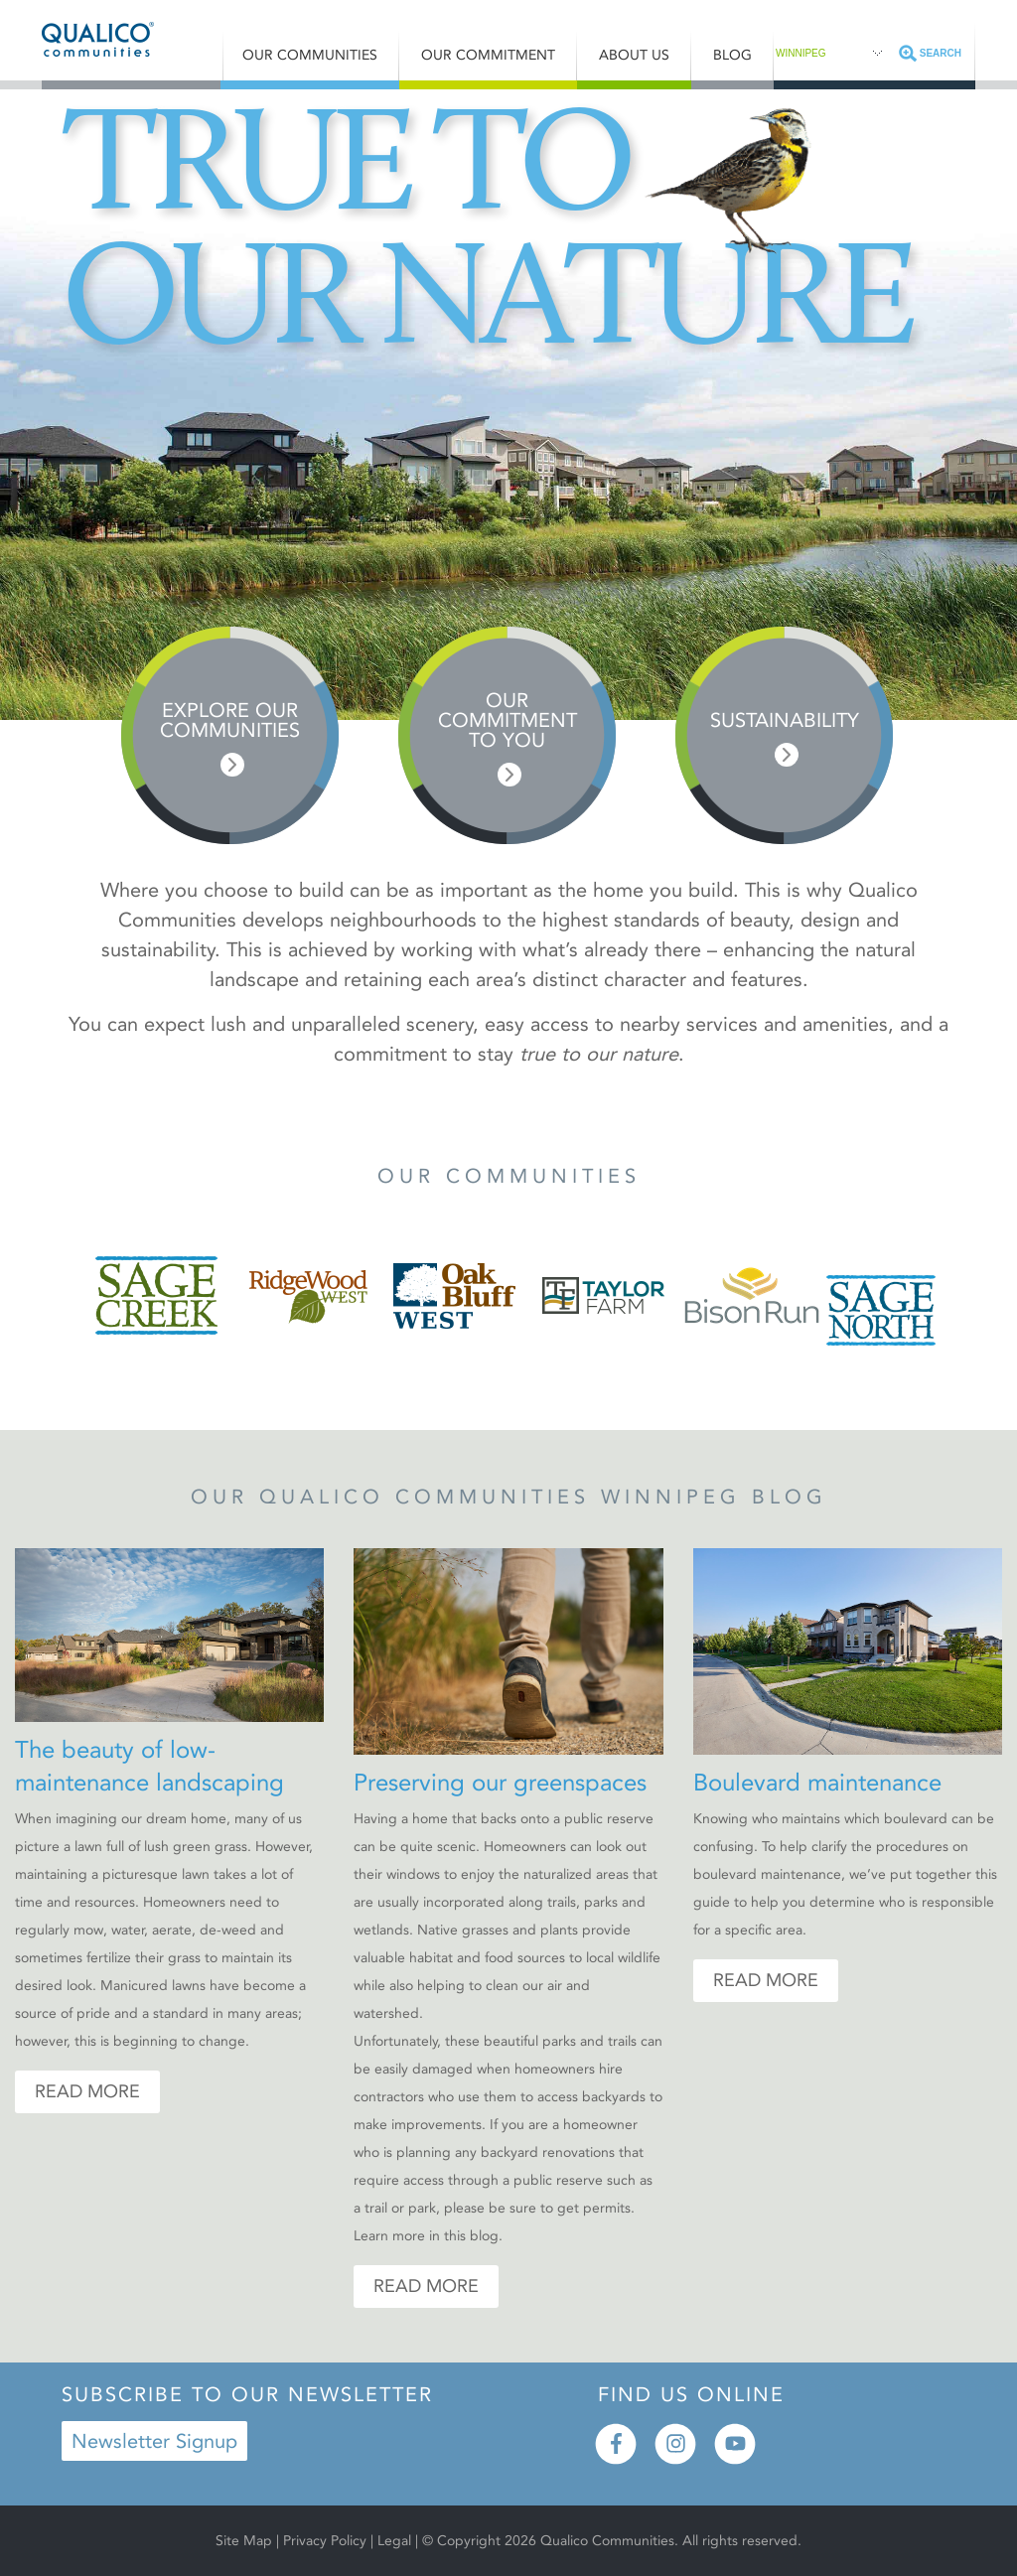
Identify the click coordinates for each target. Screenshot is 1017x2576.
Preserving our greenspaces (500, 1782)
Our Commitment (488, 55)
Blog (732, 55)
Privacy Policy (324, 2540)
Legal (396, 2540)
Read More (87, 2091)
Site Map (244, 2540)
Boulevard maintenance (817, 1782)
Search (940, 53)
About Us (634, 55)
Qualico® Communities (132, 39)
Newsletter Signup (154, 2441)
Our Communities (309, 55)
